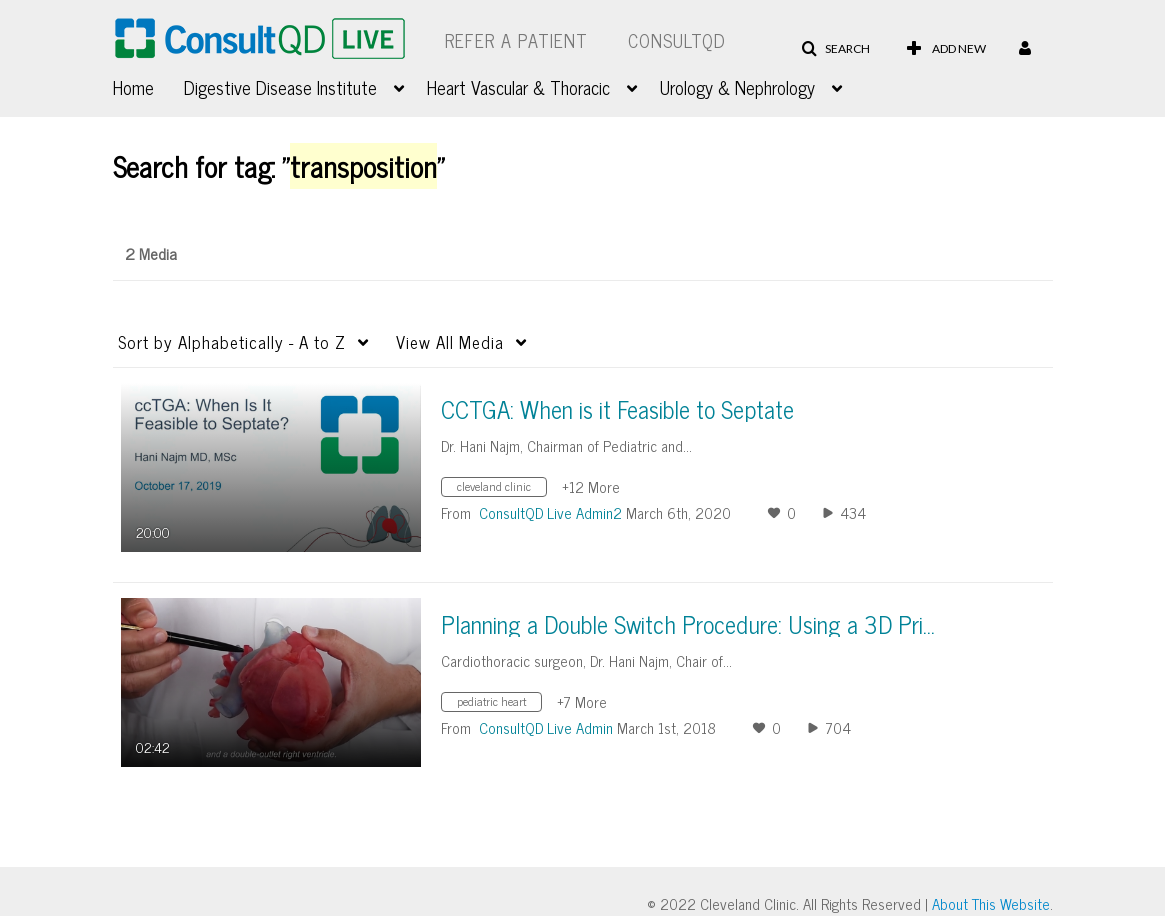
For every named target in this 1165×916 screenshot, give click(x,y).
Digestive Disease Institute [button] (280, 87)
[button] (835, 49)
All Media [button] (450, 342)
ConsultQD (677, 40)
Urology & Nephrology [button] (737, 87)
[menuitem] (148, 85)
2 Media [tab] (151, 253)
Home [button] (133, 87)
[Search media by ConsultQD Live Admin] (546, 727)
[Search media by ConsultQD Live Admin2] (550, 512)
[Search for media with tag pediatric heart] (499, 703)
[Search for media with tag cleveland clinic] (501, 488)
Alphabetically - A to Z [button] (232, 342)
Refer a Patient (516, 40)
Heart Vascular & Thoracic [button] (518, 87)
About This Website (991, 903)
